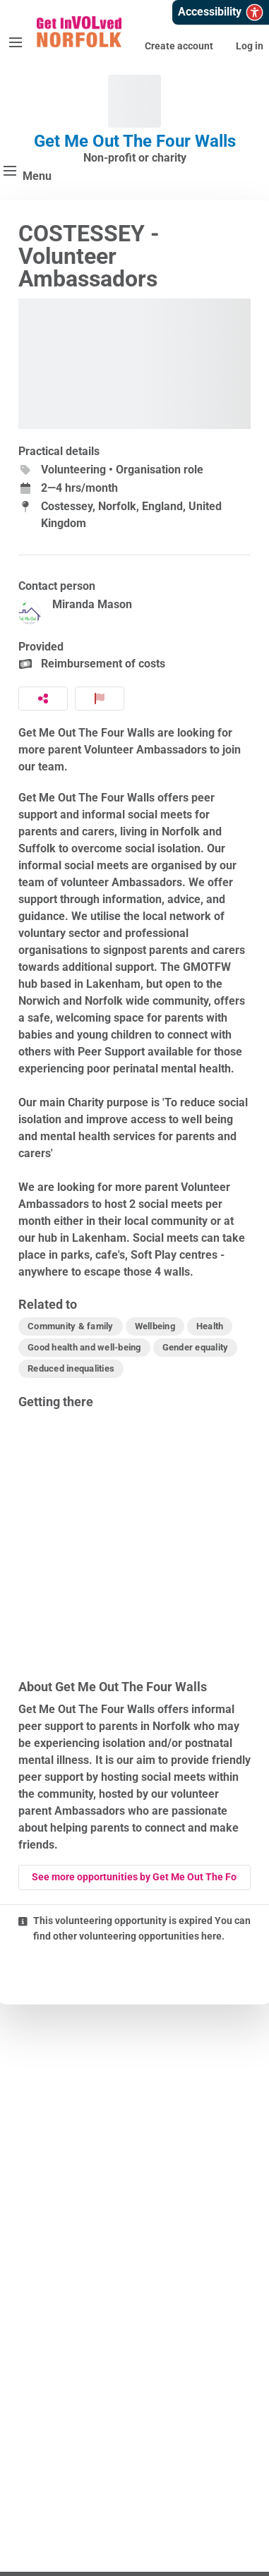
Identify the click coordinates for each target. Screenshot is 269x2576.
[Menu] (15, 42)
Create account (179, 46)
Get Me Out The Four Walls (135, 141)
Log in (249, 46)
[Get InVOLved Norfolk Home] (79, 31)
